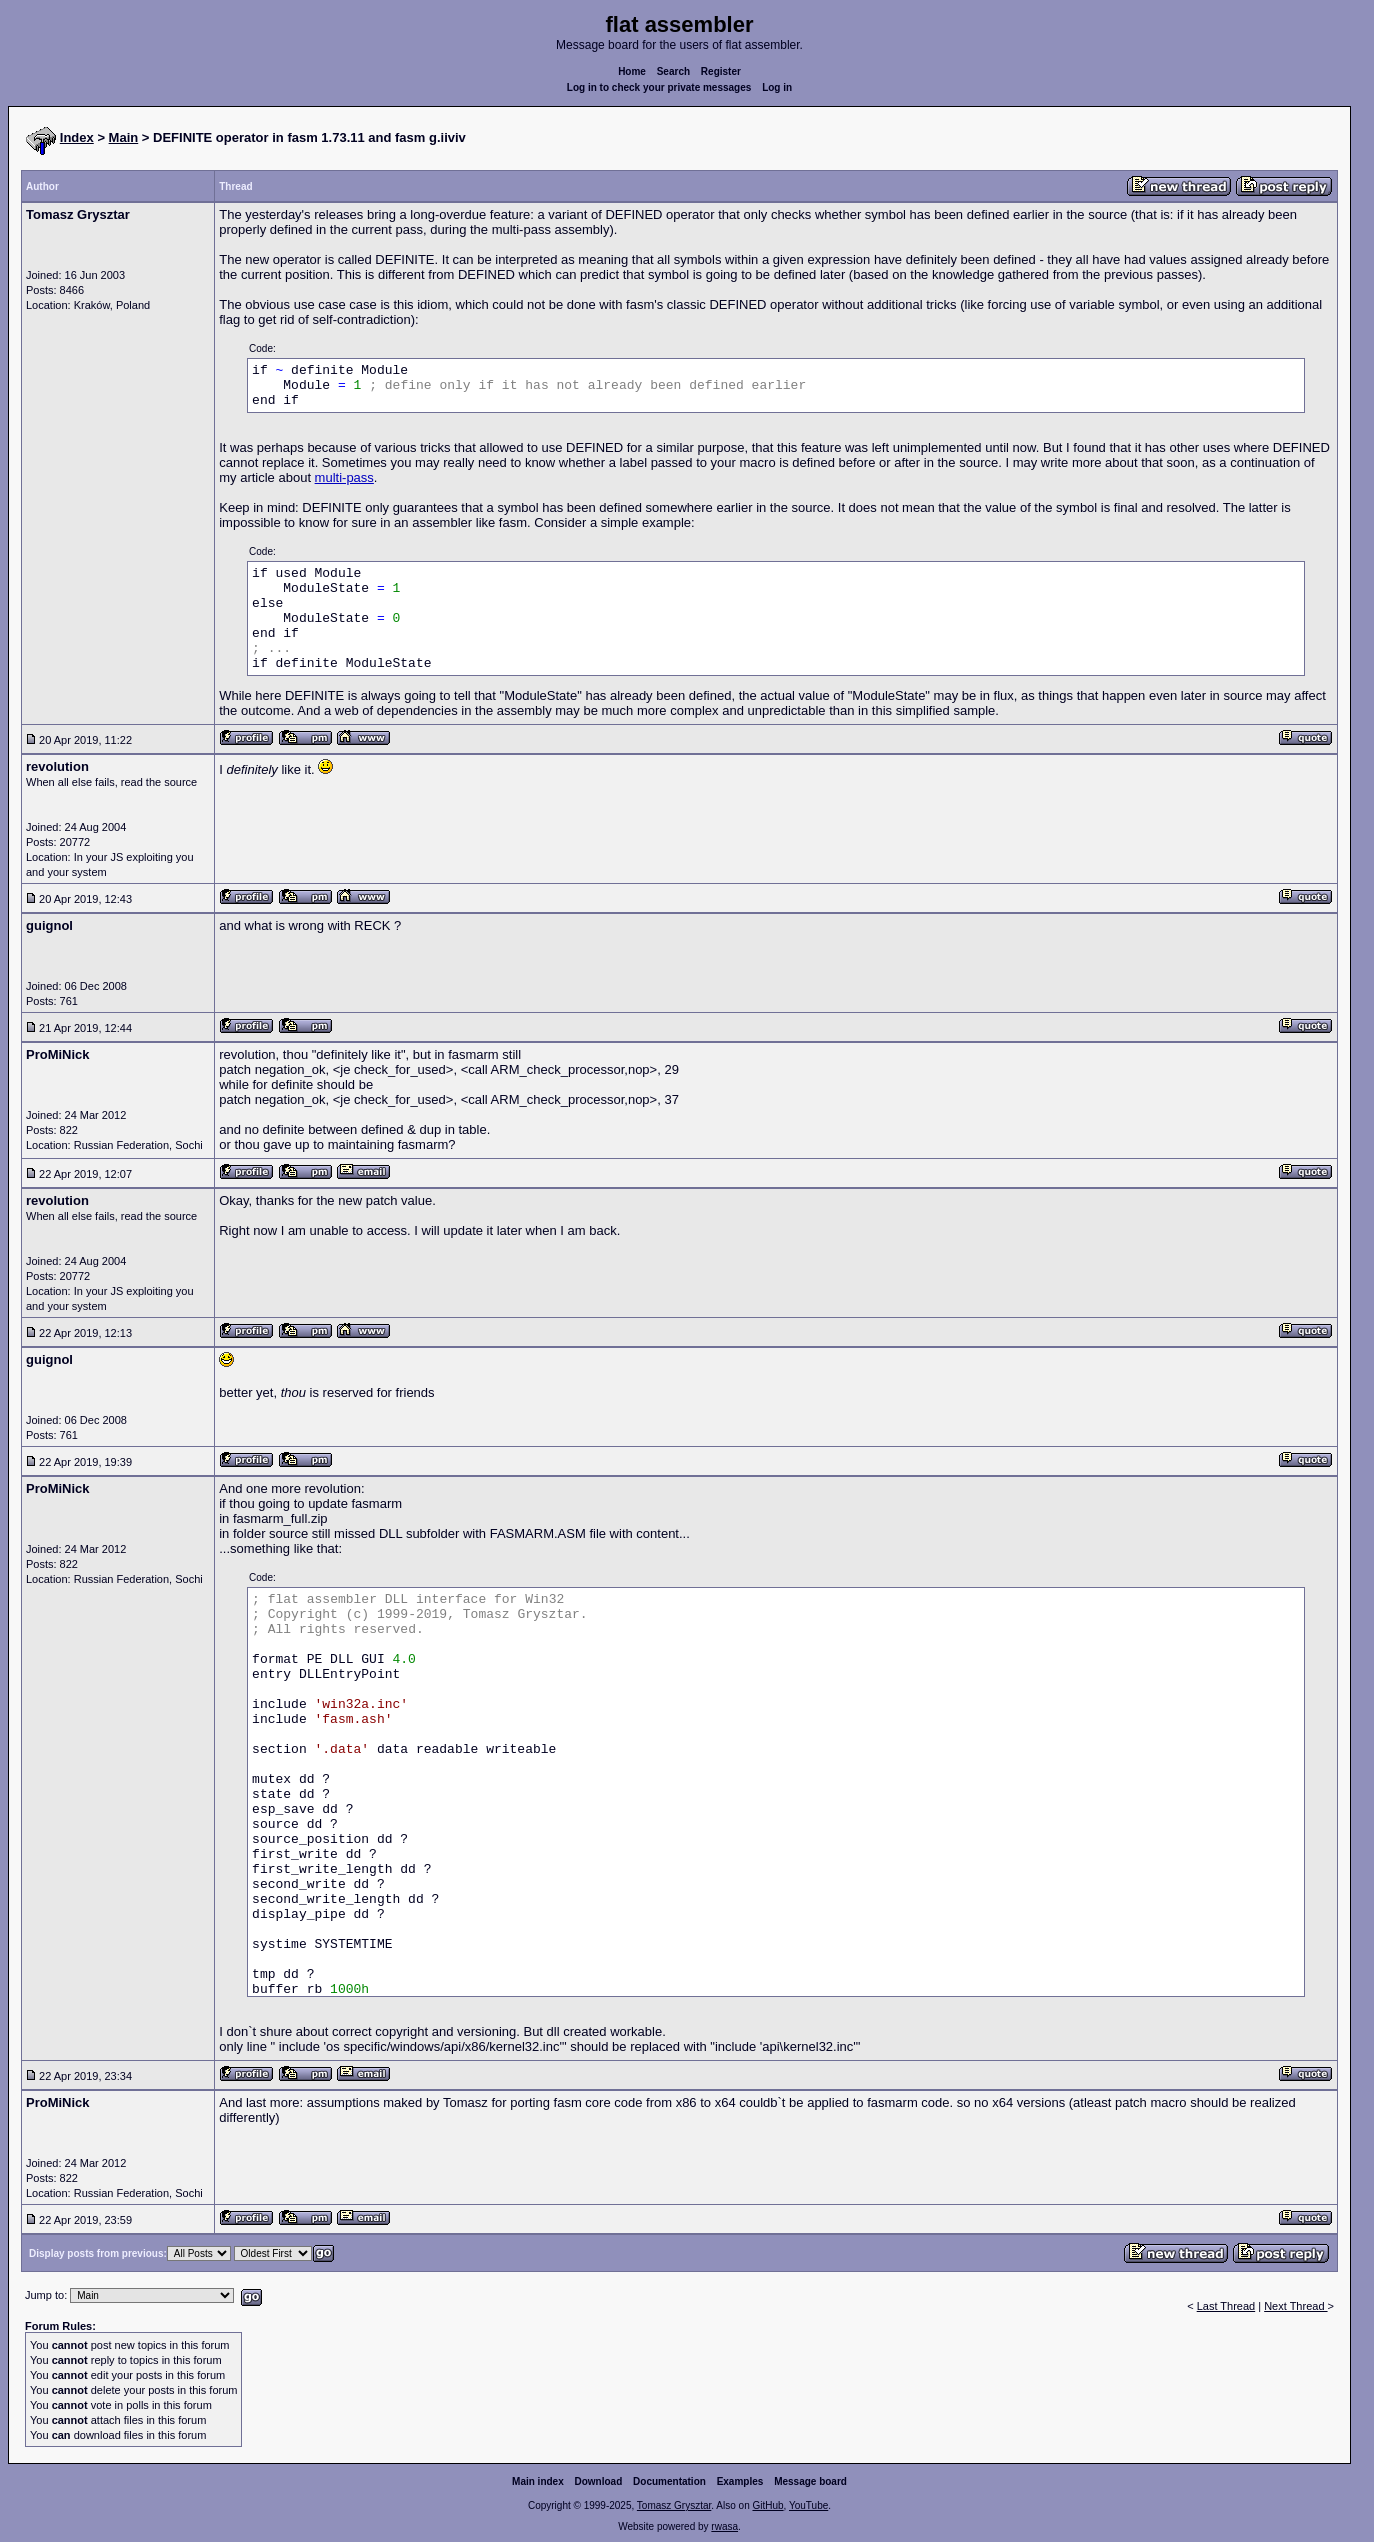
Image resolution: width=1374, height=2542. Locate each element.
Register (721, 71)
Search (673, 71)
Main (124, 137)
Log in (777, 87)
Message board (810, 2481)
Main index (538, 2481)
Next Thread (1295, 2306)
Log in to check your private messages (659, 87)
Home (632, 71)
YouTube (808, 2505)
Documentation (669, 2481)
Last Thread (1226, 2306)
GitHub (767, 2505)
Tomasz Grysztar (674, 2505)
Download (599, 2481)
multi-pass (344, 477)
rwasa (724, 2526)
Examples (740, 2481)
